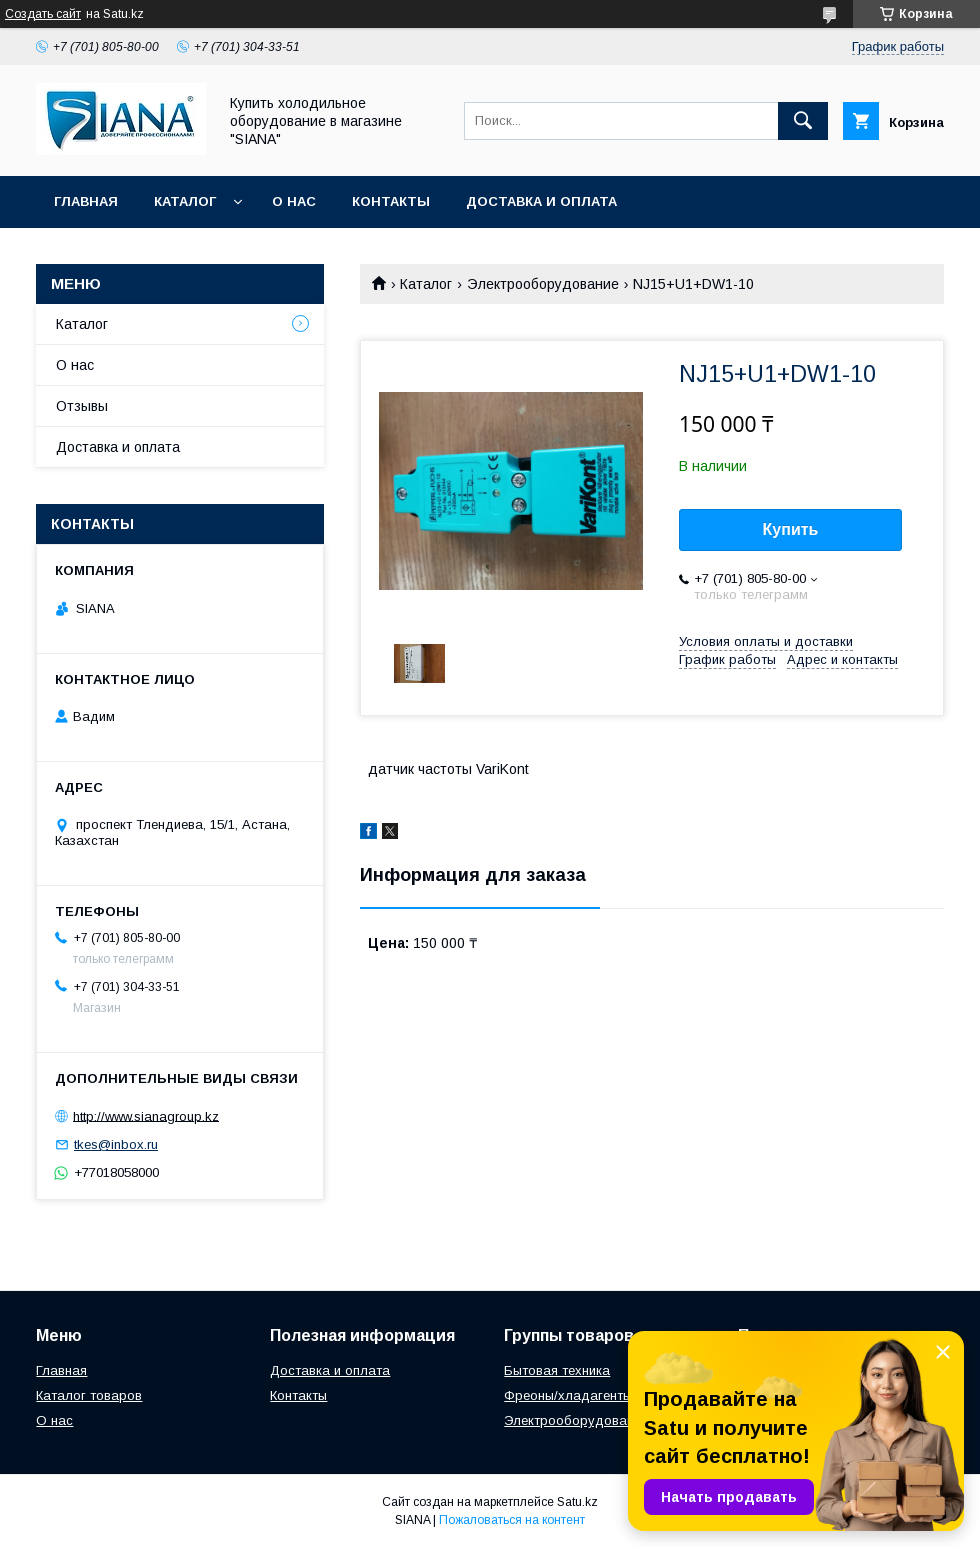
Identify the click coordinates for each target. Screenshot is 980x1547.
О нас (294, 201)
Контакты (391, 201)
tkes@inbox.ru (116, 1144)
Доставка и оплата (541, 201)
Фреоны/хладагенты (568, 1395)
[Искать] (803, 121)
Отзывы (82, 406)
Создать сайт (43, 14)
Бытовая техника (557, 1370)
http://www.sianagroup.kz (146, 1115)
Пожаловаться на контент (512, 1520)
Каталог (185, 201)
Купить (791, 529)
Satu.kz (577, 1502)
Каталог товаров (89, 1395)
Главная (86, 201)
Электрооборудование (543, 284)
